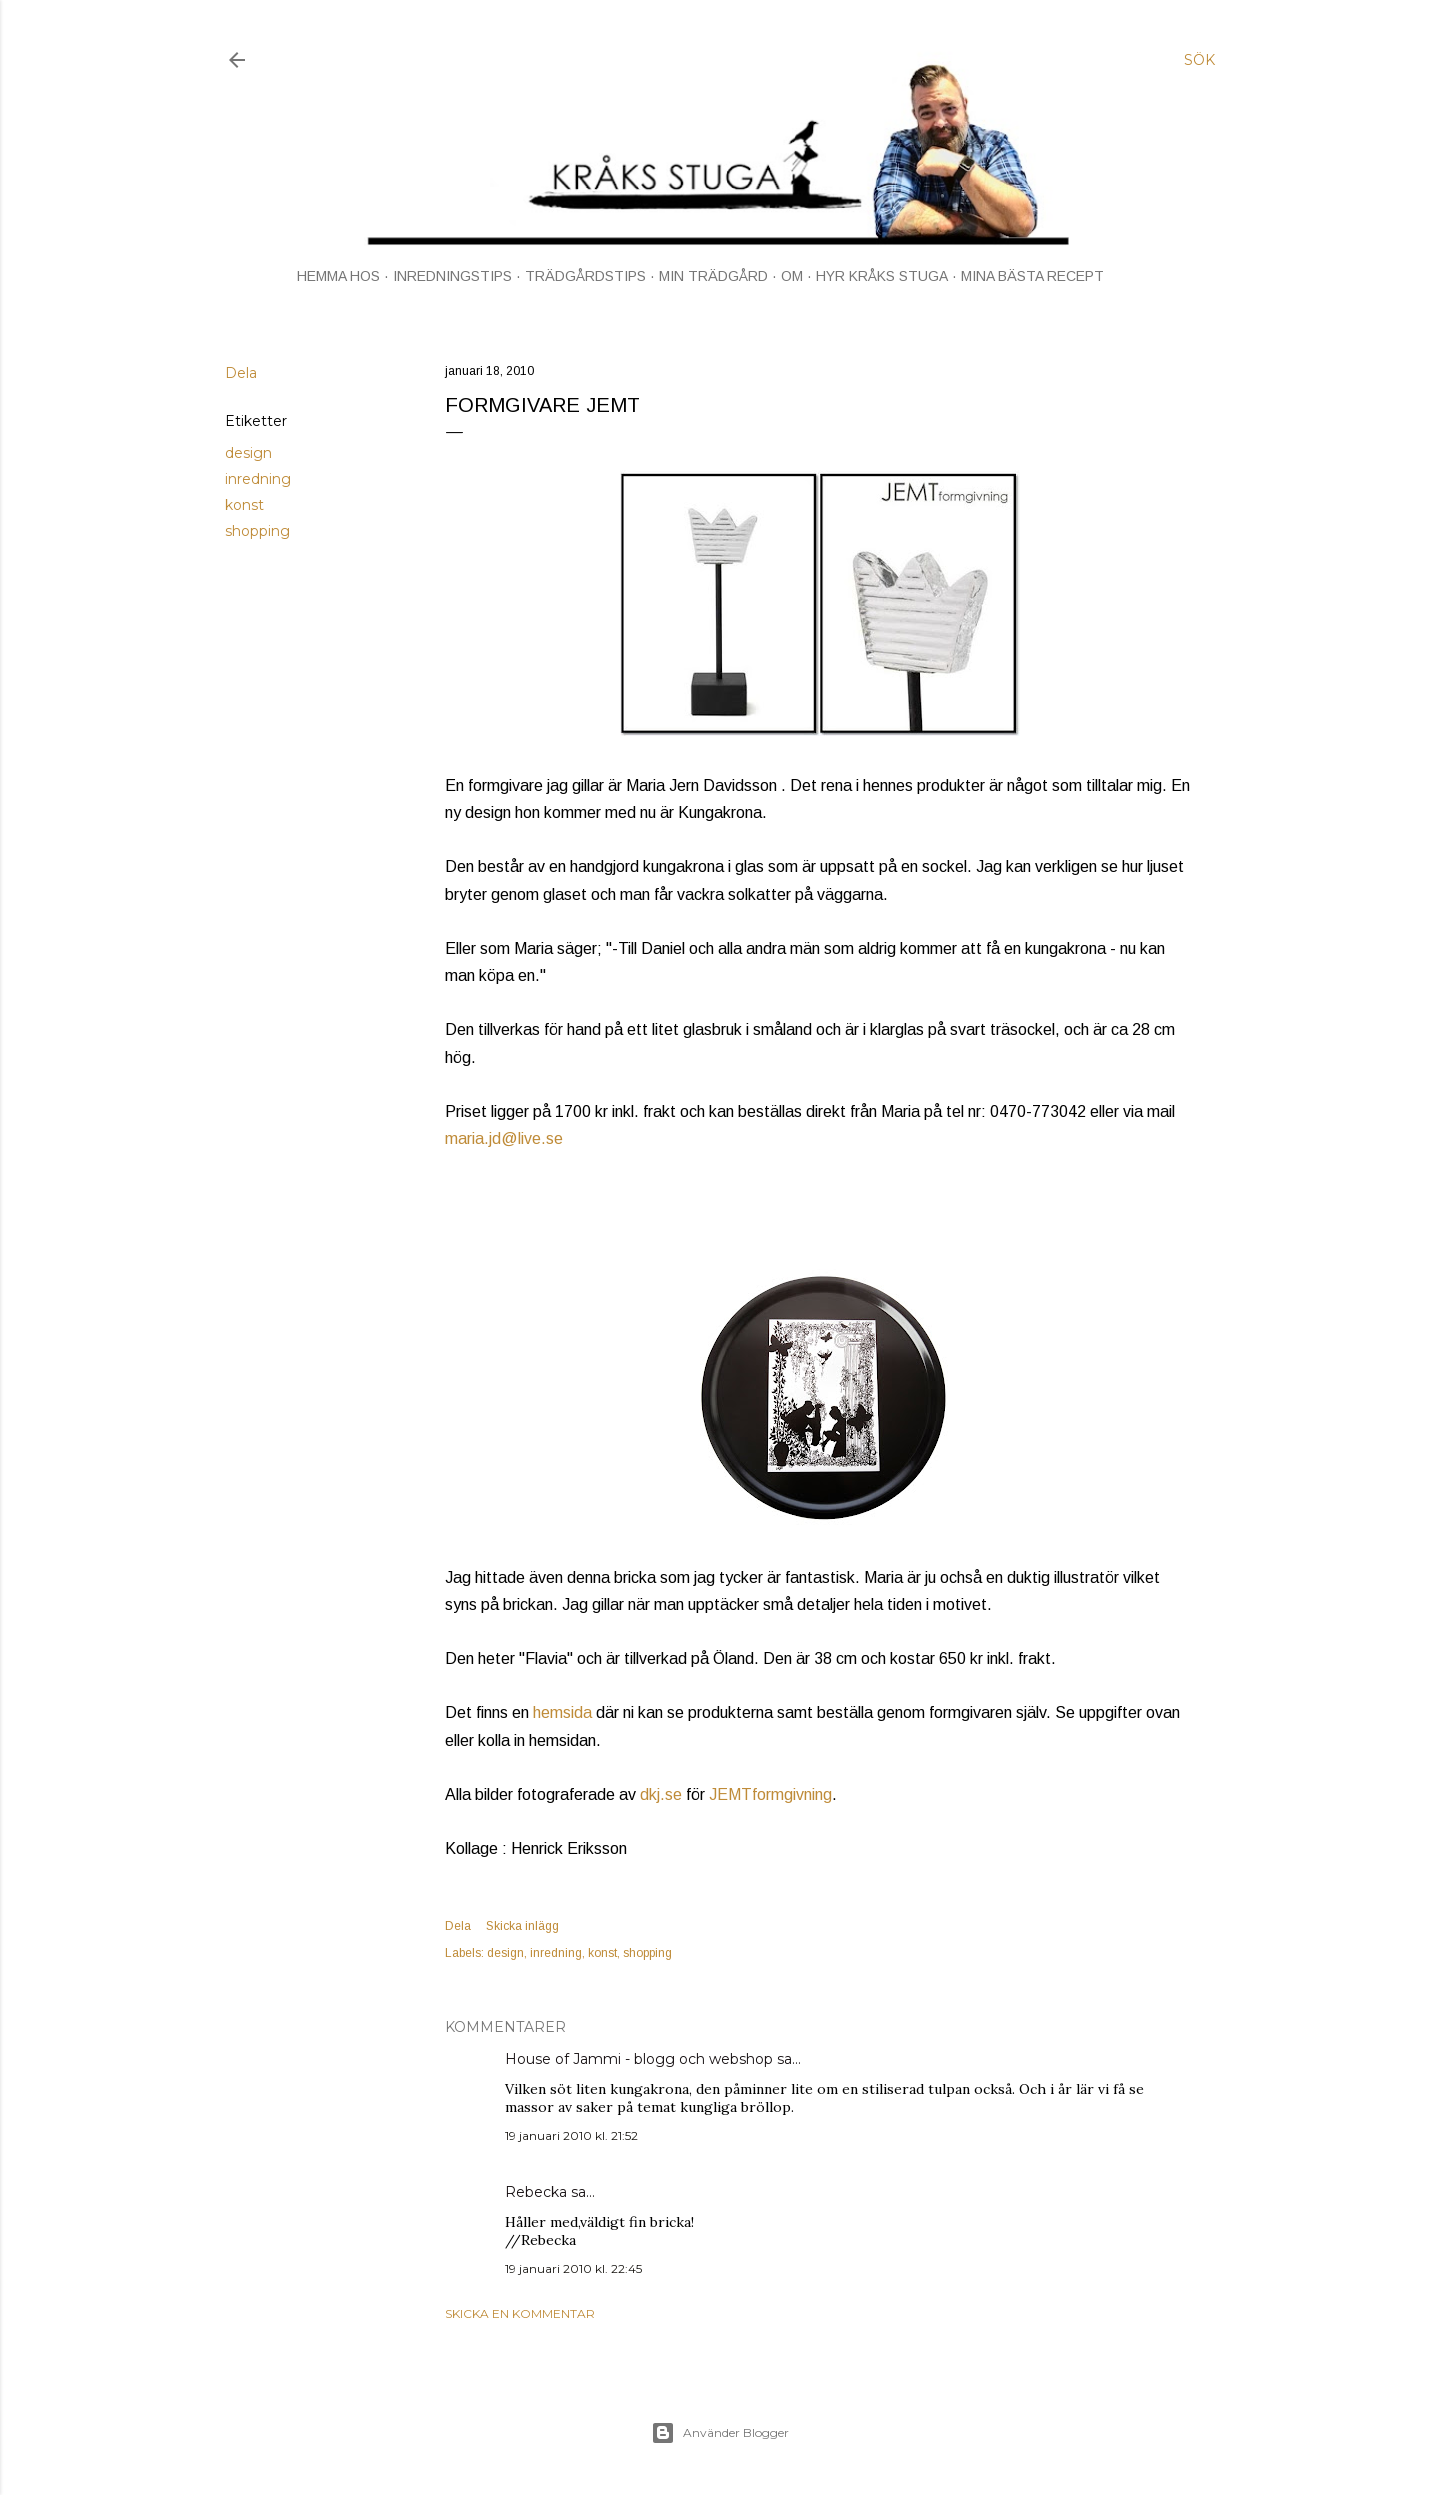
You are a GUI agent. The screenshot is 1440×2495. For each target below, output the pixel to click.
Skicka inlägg (522, 1926)
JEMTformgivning (770, 1794)
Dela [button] (241, 373)
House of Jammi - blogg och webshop (639, 2059)
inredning (258, 479)
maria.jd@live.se (504, 1138)
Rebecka (536, 2192)
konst (244, 505)
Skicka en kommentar (520, 2313)
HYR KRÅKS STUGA (882, 276)
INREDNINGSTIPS (452, 276)
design (248, 453)
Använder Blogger (720, 2433)
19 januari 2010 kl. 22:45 (573, 2268)
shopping (257, 531)
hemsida (562, 1712)
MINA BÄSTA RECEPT (1032, 276)
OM (792, 276)
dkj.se (661, 1794)
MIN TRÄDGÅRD (713, 276)
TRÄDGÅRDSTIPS (585, 276)
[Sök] (1199, 60)
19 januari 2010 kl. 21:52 (571, 2135)
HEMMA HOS (338, 276)
